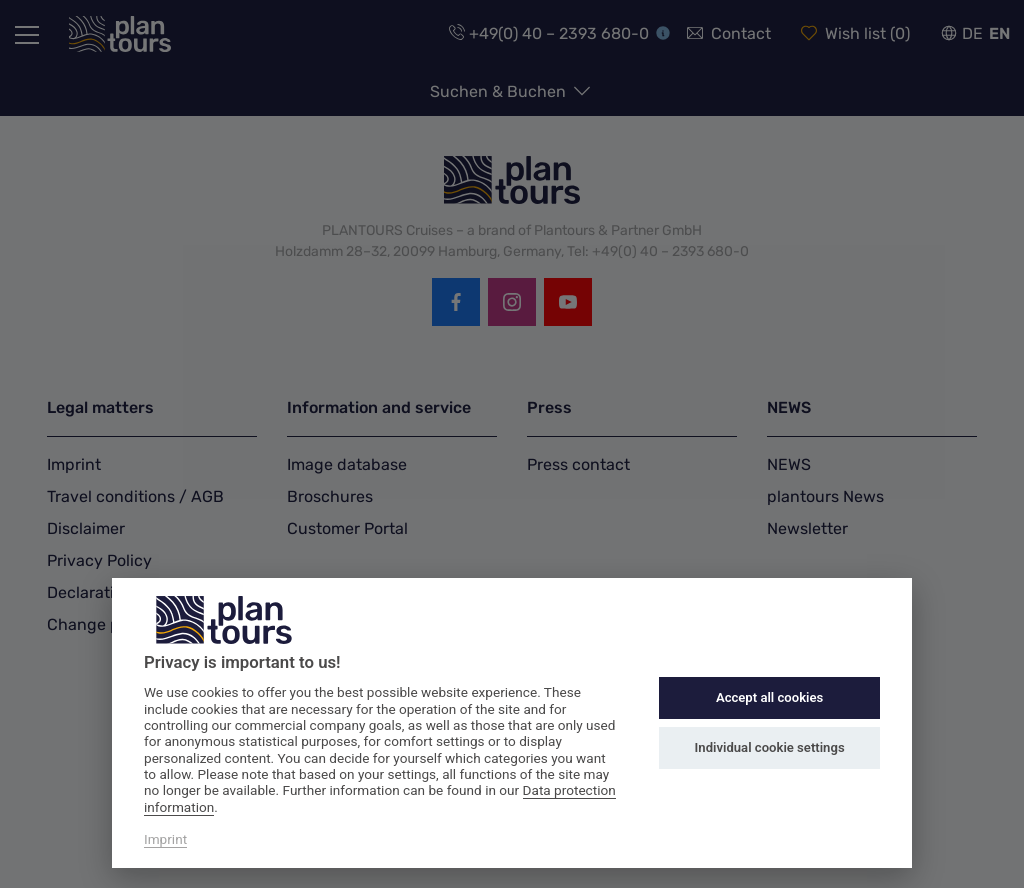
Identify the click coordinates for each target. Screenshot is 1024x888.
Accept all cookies (769, 697)
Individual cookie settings (770, 747)
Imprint (165, 839)
